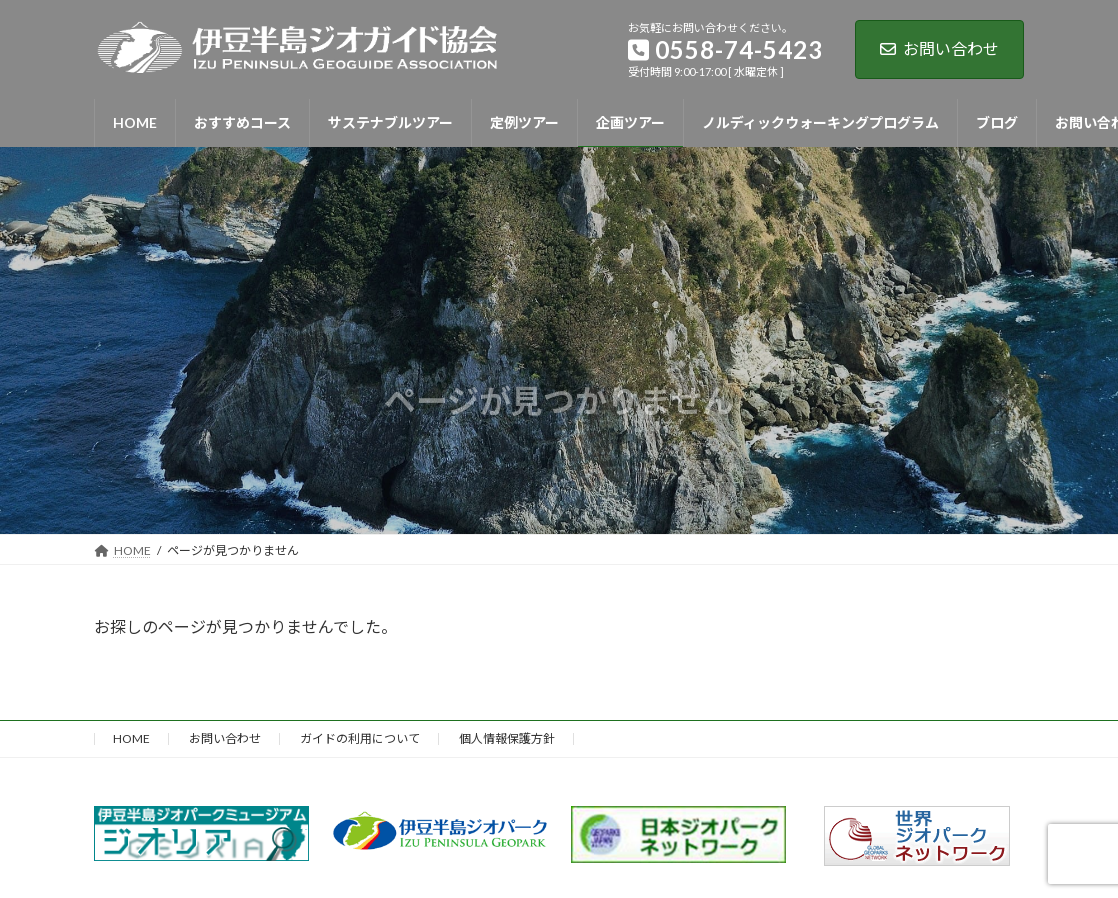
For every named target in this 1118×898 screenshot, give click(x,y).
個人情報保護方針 (507, 738)
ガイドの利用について (360, 738)
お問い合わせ (939, 48)
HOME (131, 738)
